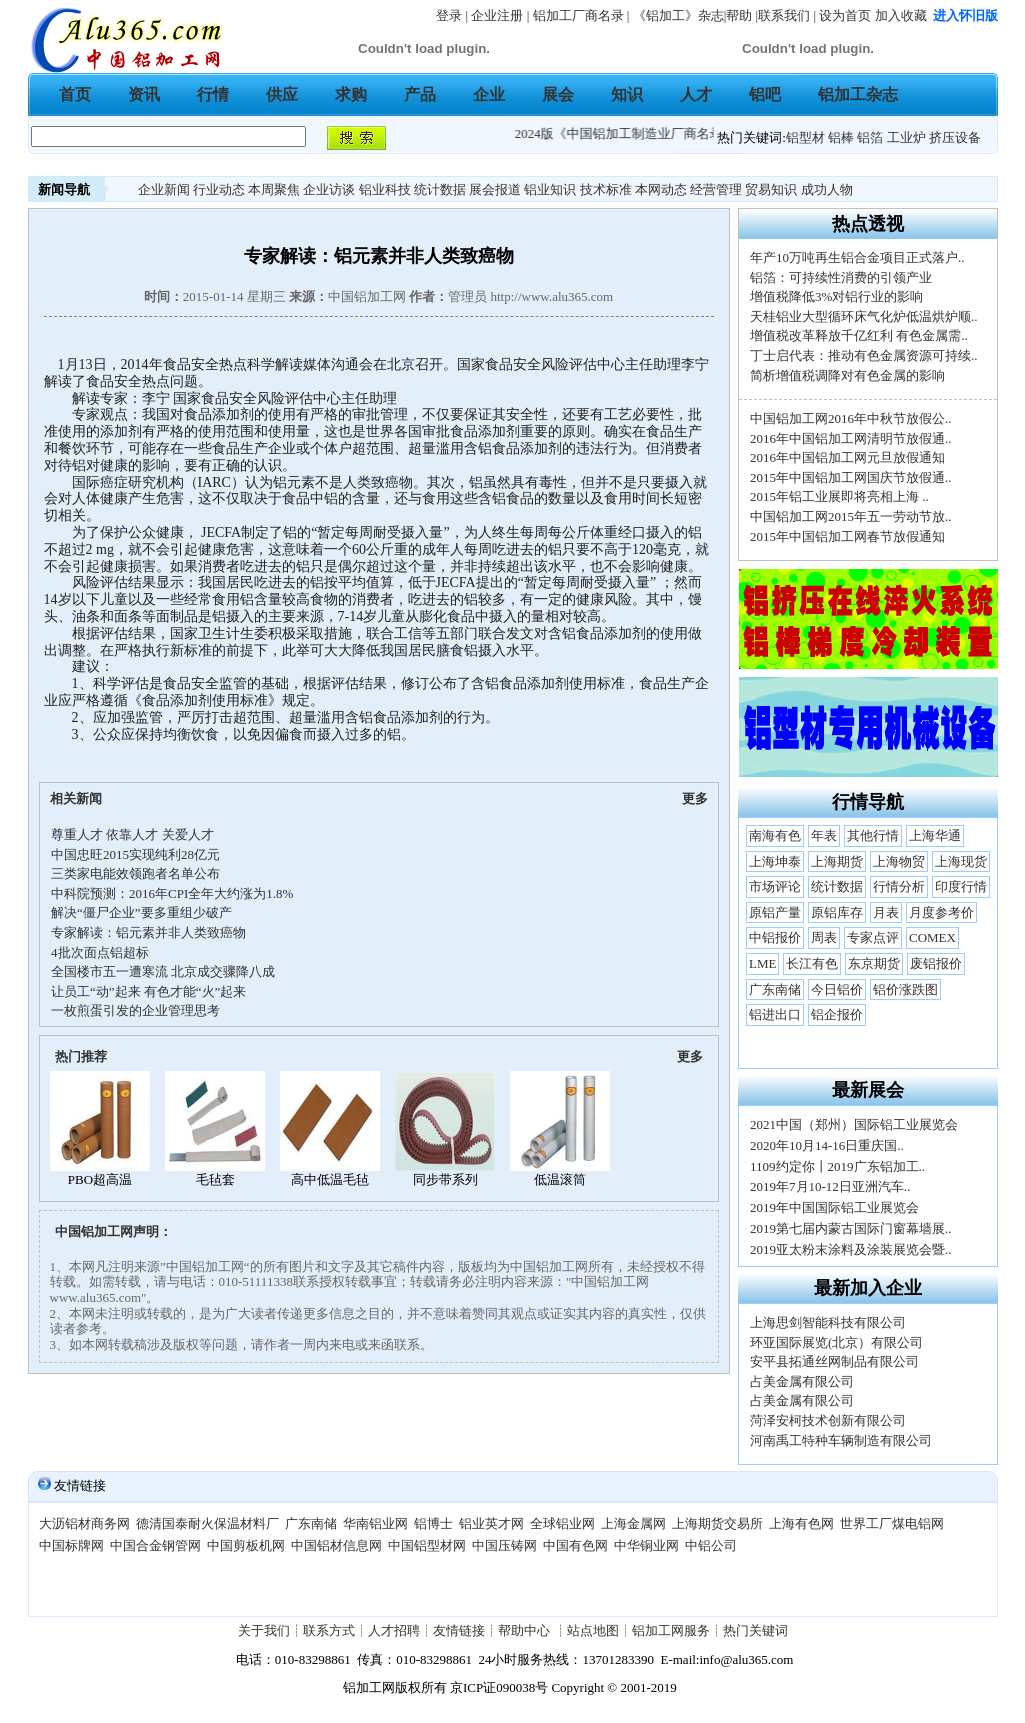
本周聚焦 (274, 189)
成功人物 (827, 189)
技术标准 (606, 189)
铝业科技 (385, 189)
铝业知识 (550, 189)
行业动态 (219, 189)
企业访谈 (329, 189)
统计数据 (440, 189)
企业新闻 (164, 189)
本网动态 (661, 189)
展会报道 (495, 189)
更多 (695, 798)
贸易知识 (771, 189)
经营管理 (716, 189)
